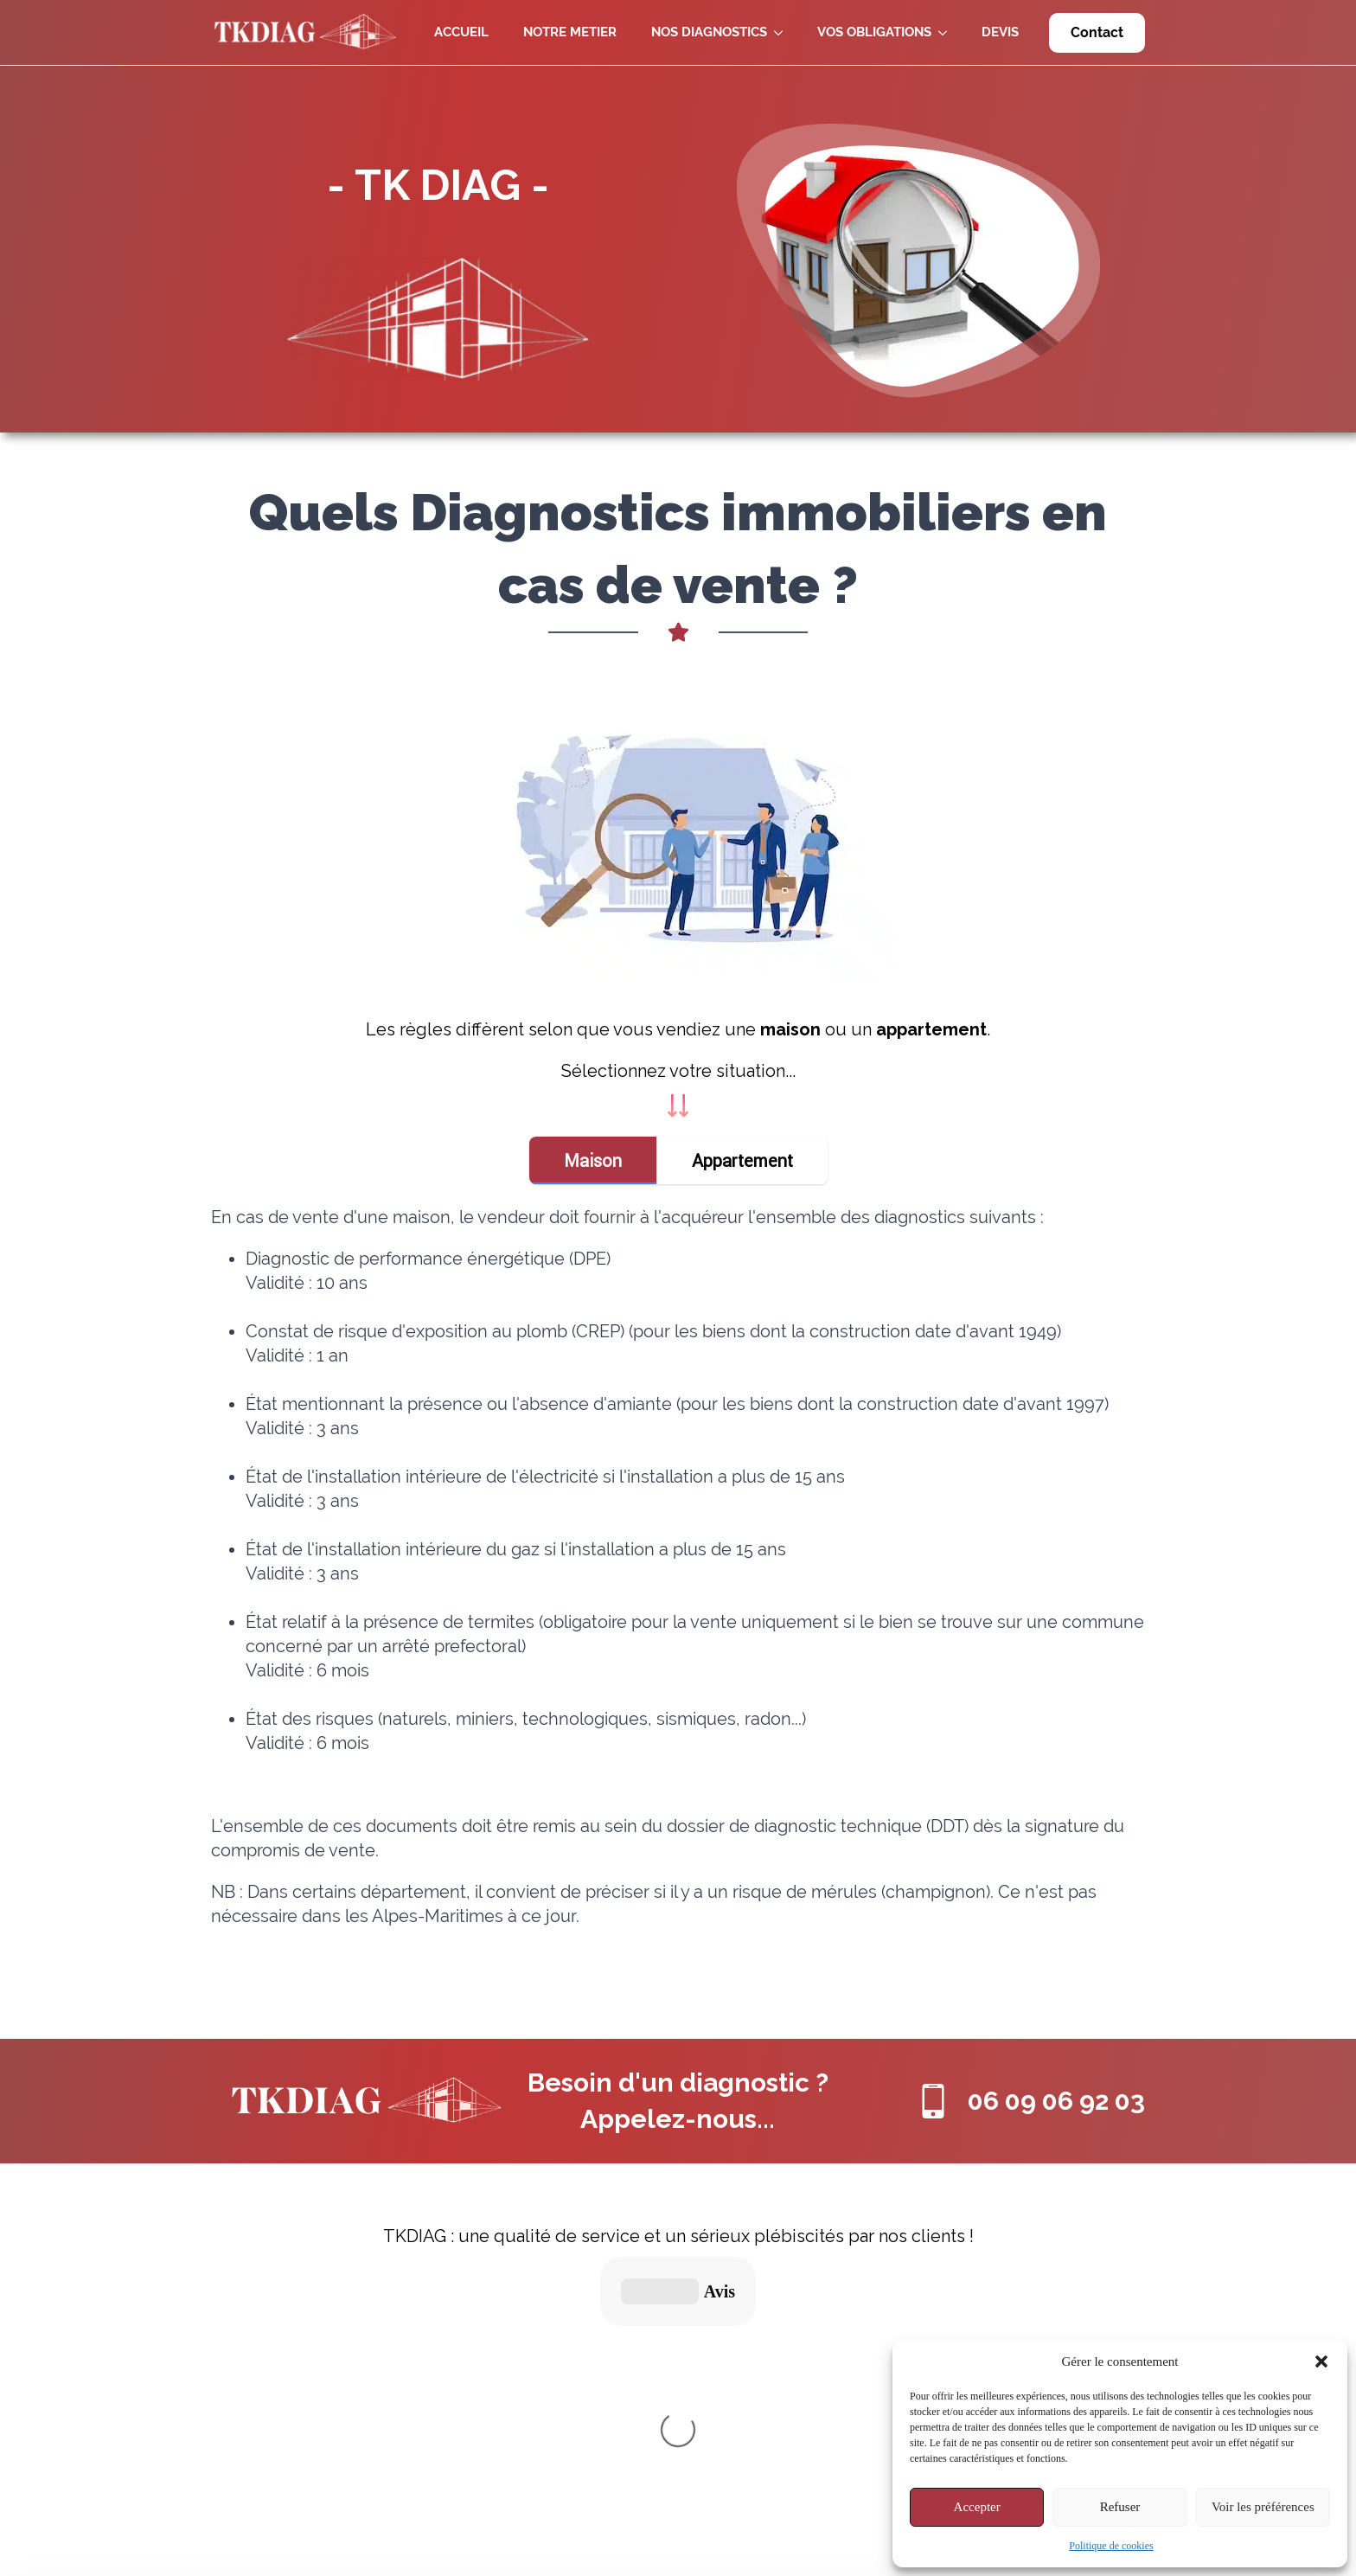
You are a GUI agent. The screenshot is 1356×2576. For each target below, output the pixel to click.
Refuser (1120, 2507)
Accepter (977, 2507)
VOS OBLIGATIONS (874, 32)
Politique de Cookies (627, 2453)
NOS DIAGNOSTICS (709, 32)
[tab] (593, 1160)
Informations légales (627, 2421)
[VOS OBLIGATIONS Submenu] (947, 32)
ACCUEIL (461, 32)
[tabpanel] (678, 1587)
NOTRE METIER (570, 32)
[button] (1321, 2361)
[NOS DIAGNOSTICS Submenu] (783, 32)
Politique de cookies (1111, 2546)
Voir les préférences (1263, 2507)
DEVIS (1000, 32)
